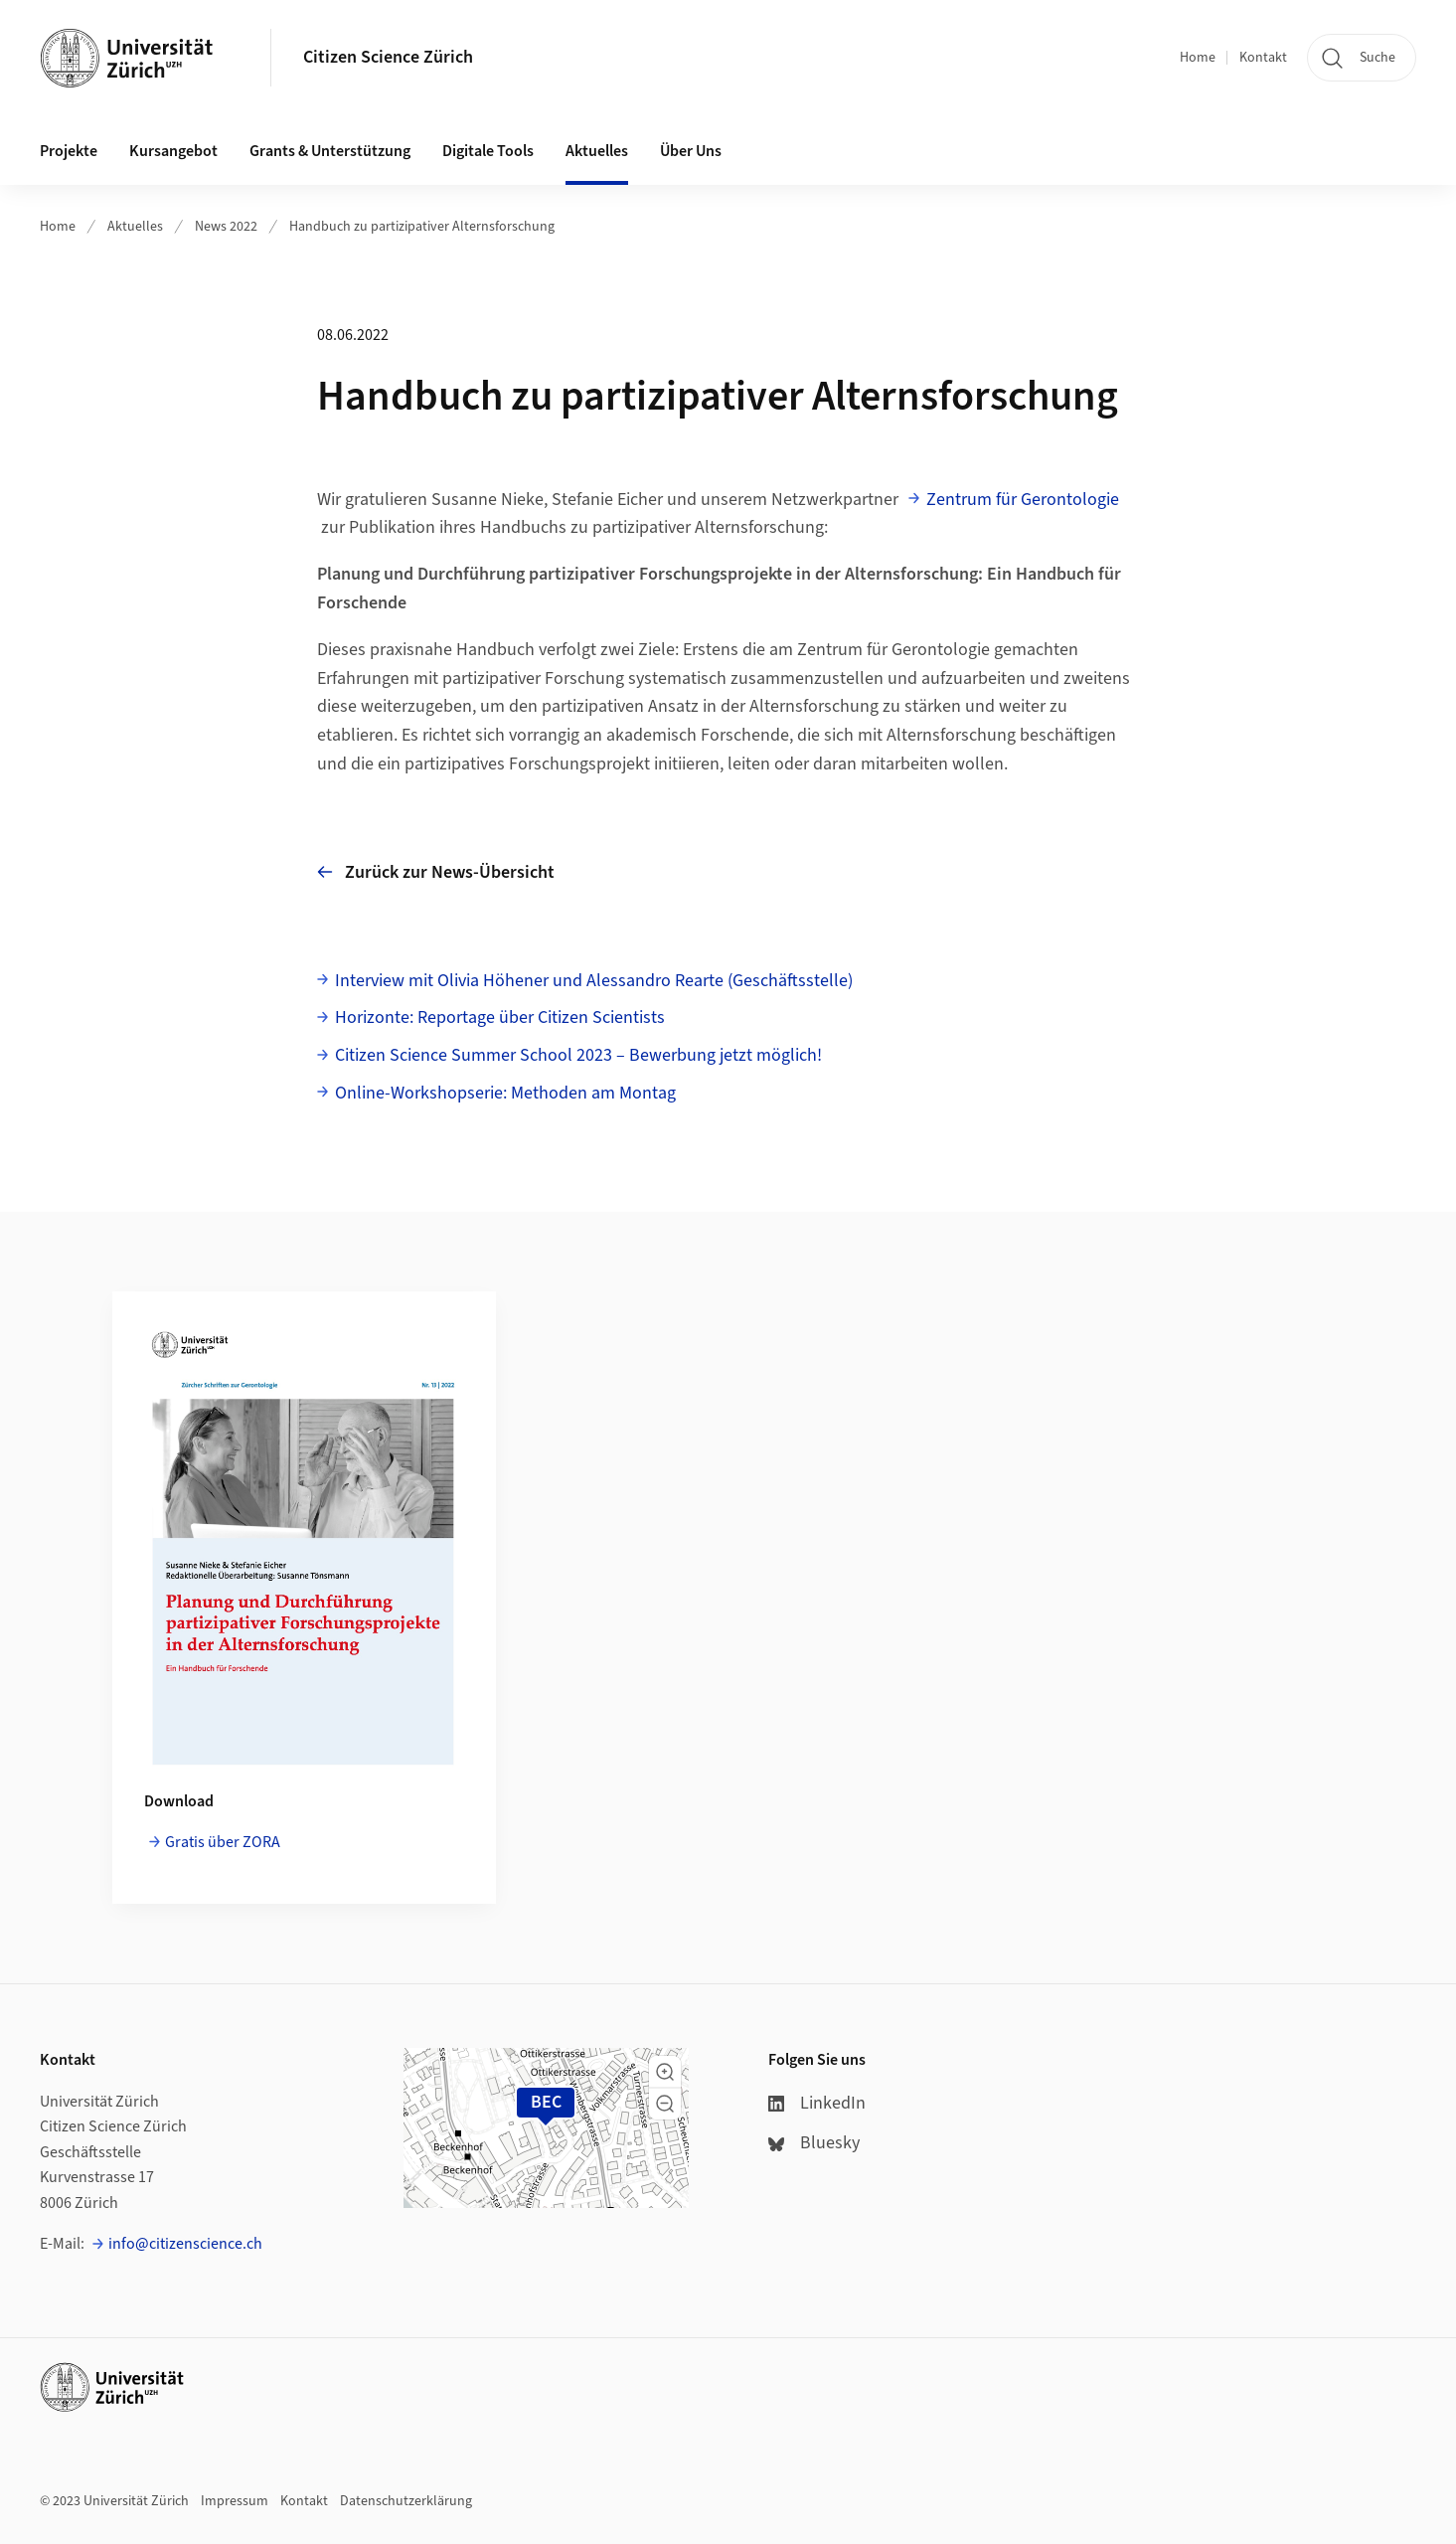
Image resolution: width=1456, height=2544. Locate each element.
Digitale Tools (488, 151)
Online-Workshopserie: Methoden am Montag (505, 1093)
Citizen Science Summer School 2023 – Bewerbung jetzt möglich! (578, 1055)
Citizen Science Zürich (388, 57)
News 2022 (226, 227)
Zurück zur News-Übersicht (436, 872)
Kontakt (1263, 58)
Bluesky (814, 2142)
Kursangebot (173, 151)
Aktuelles (135, 227)
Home (1197, 58)
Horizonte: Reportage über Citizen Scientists (500, 1017)
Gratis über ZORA (222, 1842)
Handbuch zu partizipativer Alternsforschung (422, 227)
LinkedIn (817, 2103)
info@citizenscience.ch (185, 2244)
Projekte (68, 151)
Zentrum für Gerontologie (1022, 499)
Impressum (234, 2501)
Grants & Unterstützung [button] (329, 151)
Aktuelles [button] (597, 151)
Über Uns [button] (691, 151)
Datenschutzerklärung (406, 2501)
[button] (665, 2072)
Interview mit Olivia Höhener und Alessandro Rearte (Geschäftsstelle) (594, 980)
